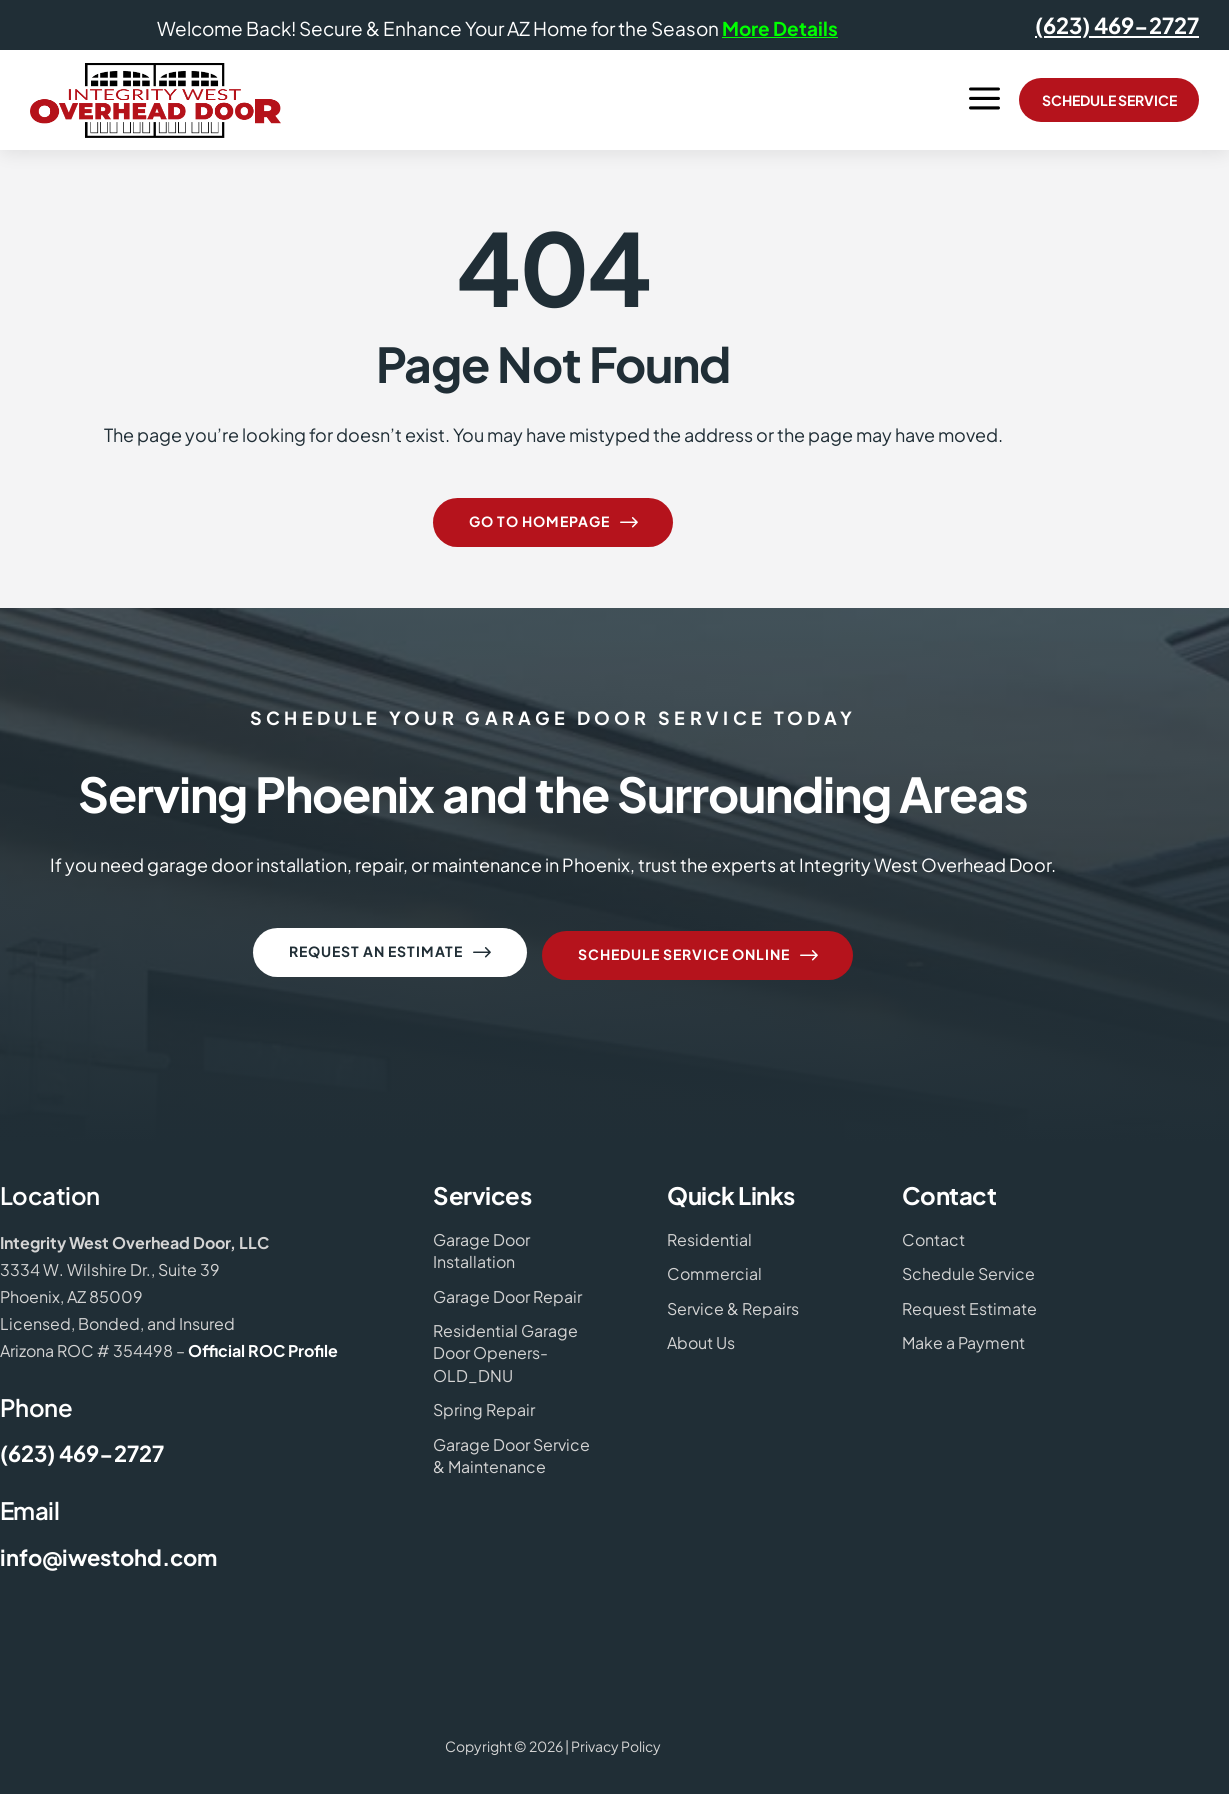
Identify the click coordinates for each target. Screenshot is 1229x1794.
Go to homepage (555, 523)
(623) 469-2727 (1117, 25)
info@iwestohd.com (108, 1551)
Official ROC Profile (263, 1344)
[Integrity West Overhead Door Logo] (155, 100)
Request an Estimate (392, 953)
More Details (780, 28)
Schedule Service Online (700, 953)
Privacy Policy (616, 1740)
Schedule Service (1109, 100)
